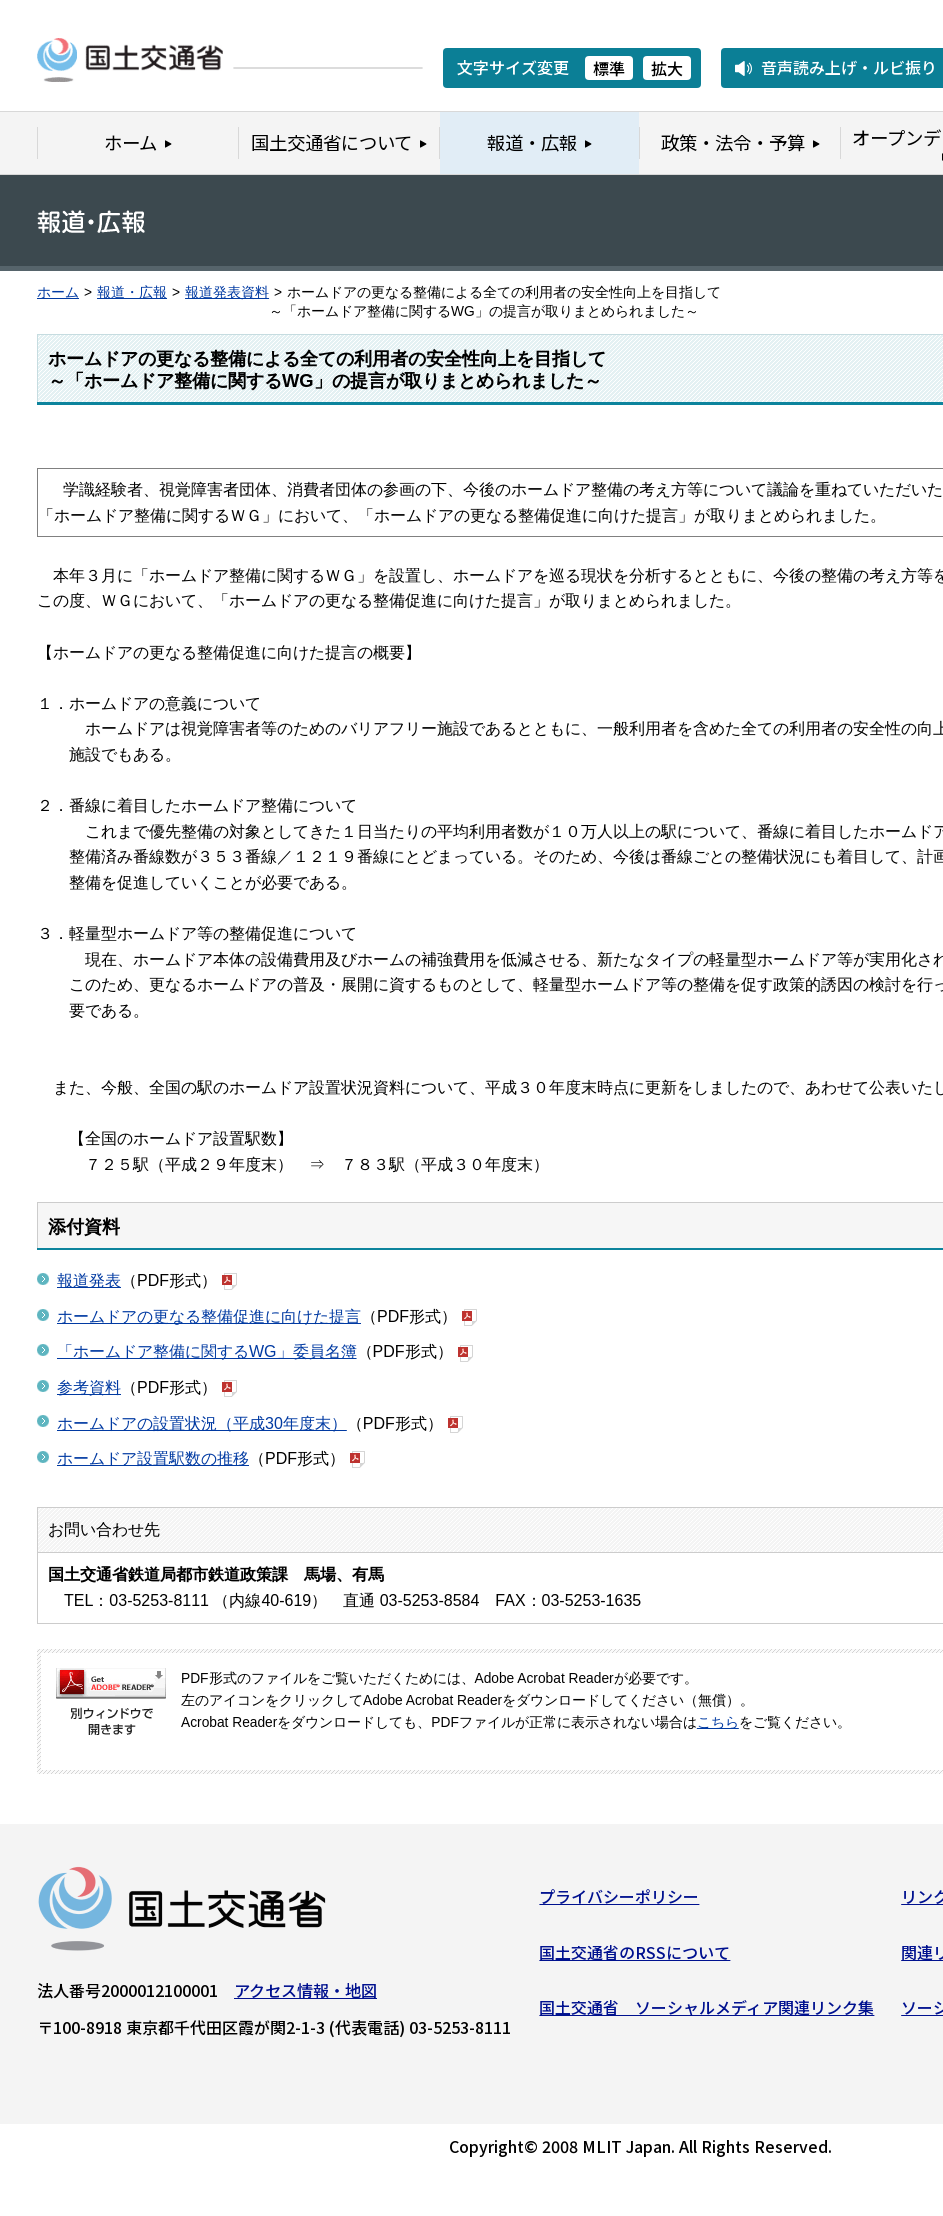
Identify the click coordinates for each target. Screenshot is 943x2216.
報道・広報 (132, 292)
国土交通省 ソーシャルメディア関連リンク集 (706, 2014)
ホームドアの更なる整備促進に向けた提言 (209, 1316)
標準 (609, 68)
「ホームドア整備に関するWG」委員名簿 (207, 1351)
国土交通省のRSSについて (634, 1958)
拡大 (667, 68)
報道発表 (89, 1280)
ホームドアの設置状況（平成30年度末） (202, 1423)
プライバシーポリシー (619, 1903)
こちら (718, 1722)
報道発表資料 (227, 292)
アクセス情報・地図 (305, 1997)
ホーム (58, 292)
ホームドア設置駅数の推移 (153, 1458)
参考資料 (89, 1387)
